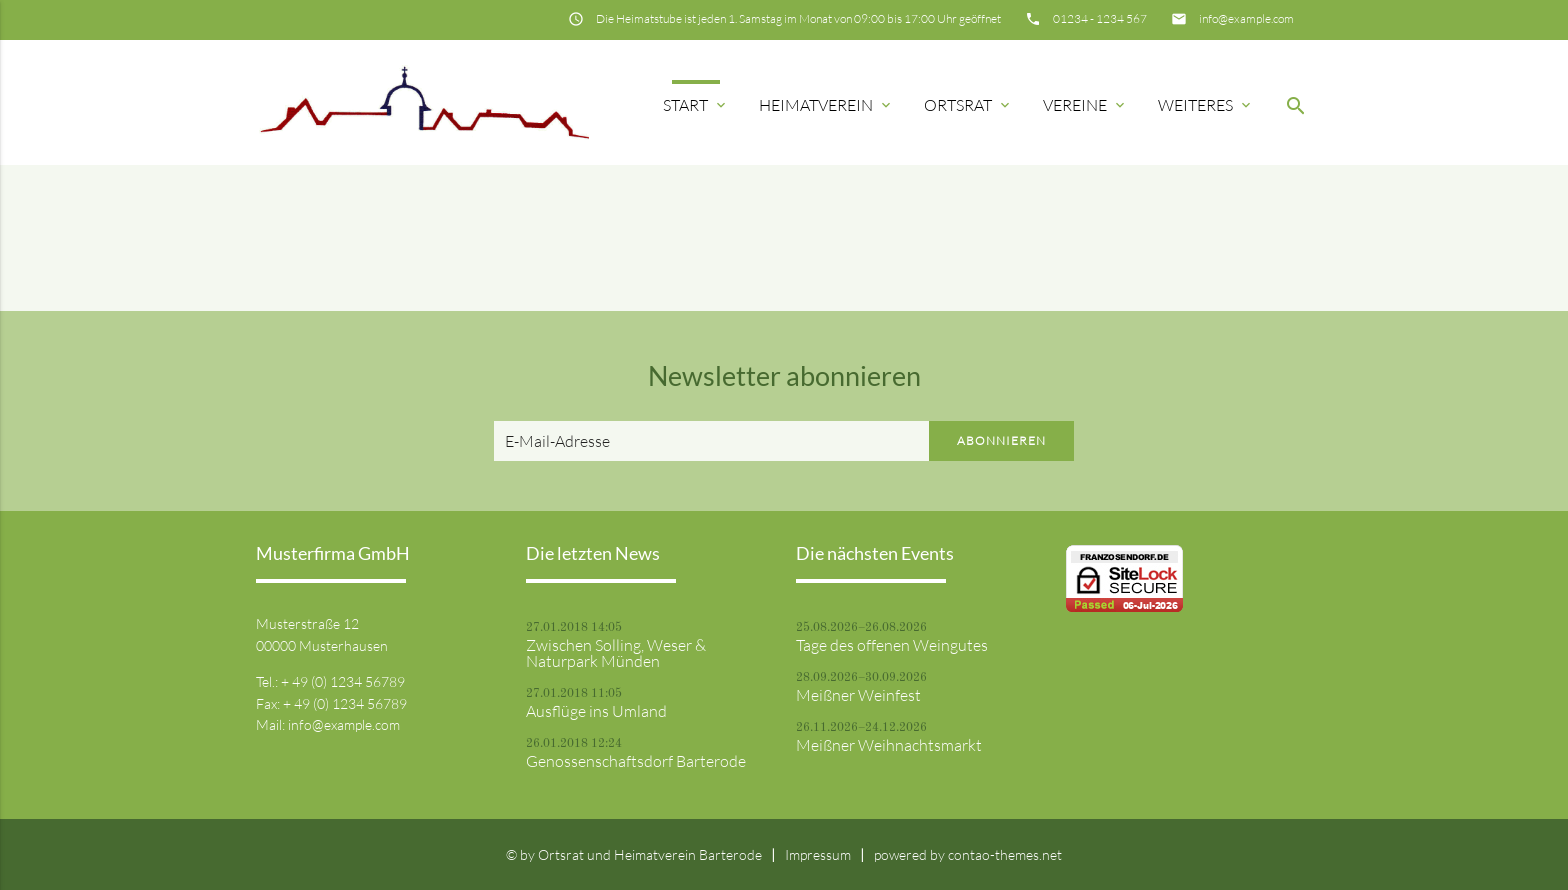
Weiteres (1206, 105)
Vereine (1085, 105)
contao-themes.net (1005, 854)
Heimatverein (826, 105)
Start (696, 105)
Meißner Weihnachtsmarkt (889, 745)
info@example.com (1246, 18)
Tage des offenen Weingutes (892, 645)
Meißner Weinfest (858, 695)
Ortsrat (968, 105)
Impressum (818, 854)
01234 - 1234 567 (1100, 18)
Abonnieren (1001, 440)
